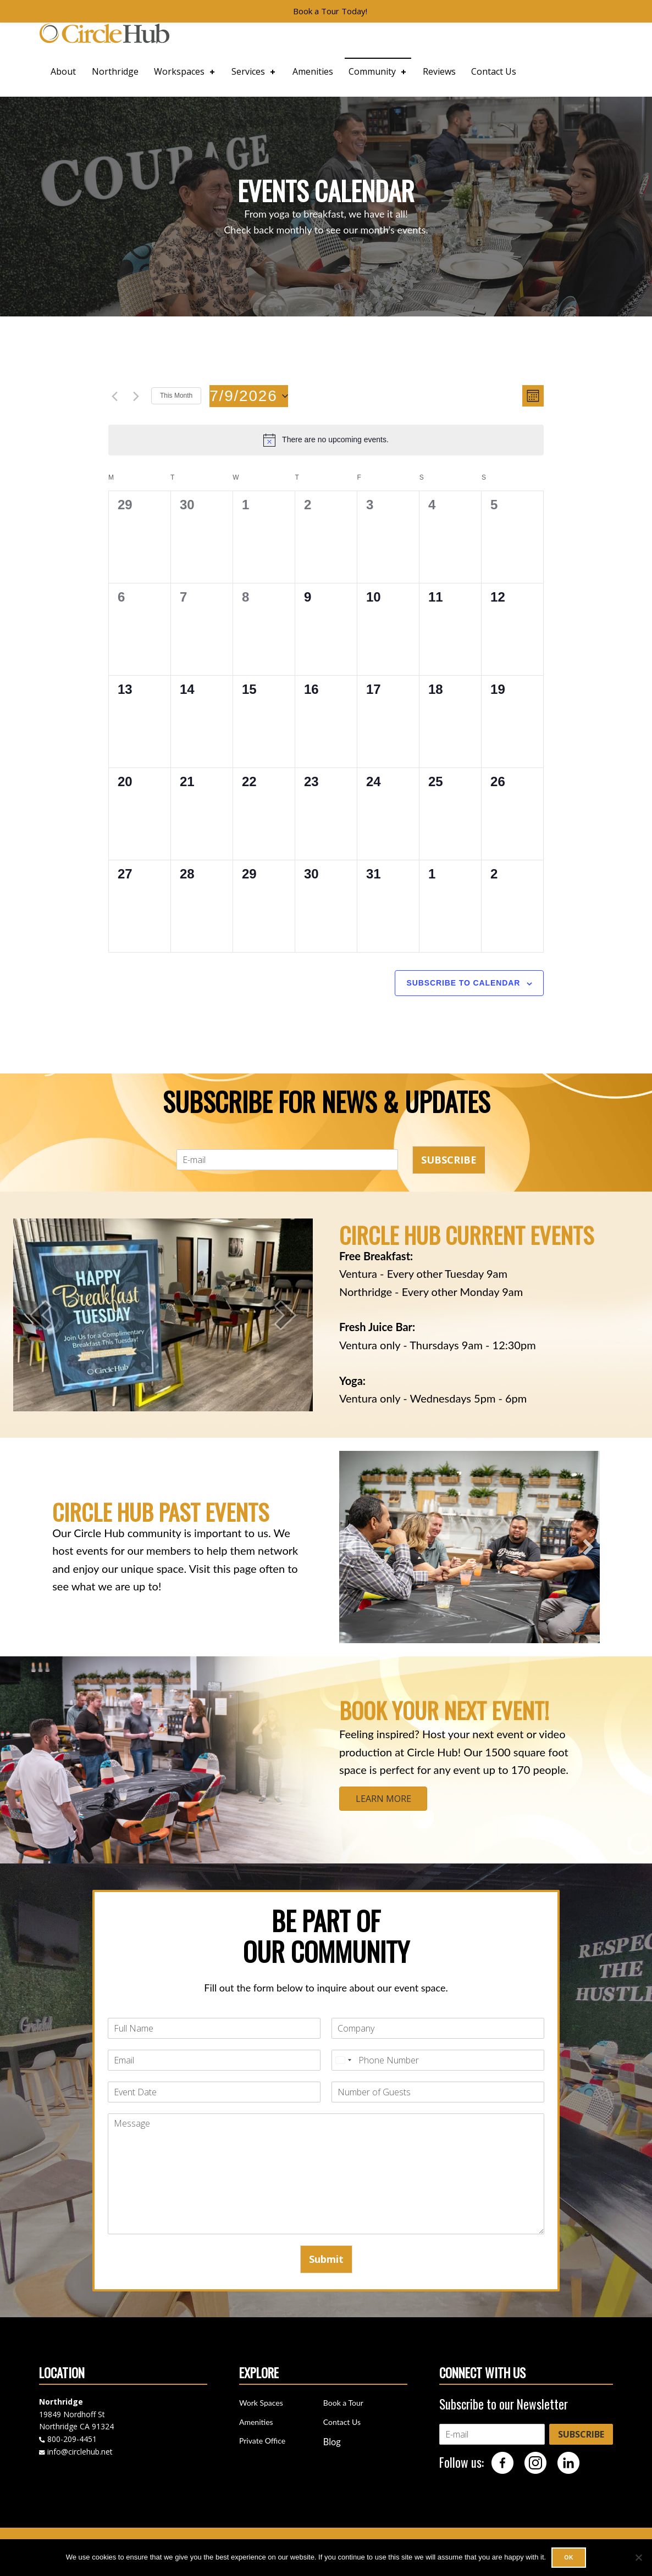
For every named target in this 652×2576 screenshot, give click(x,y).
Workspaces (185, 71)
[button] (351, 1547)
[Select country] (343, 2060)
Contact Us (493, 71)
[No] (638, 2557)
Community (378, 71)
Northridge (115, 71)
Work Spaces (261, 2402)
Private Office (262, 2440)
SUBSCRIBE (449, 1159)
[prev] (40, 1315)
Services (254, 71)
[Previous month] (114, 396)
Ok (568, 2557)
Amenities (312, 71)
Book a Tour (343, 2402)
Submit (326, 2259)
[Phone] (437, 2060)
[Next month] (136, 396)
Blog (332, 2441)
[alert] (326, 440)
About (63, 71)
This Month (176, 395)
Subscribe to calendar (463, 982)
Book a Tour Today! (330, 10)
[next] (285, 1315)
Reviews (439, 71)
